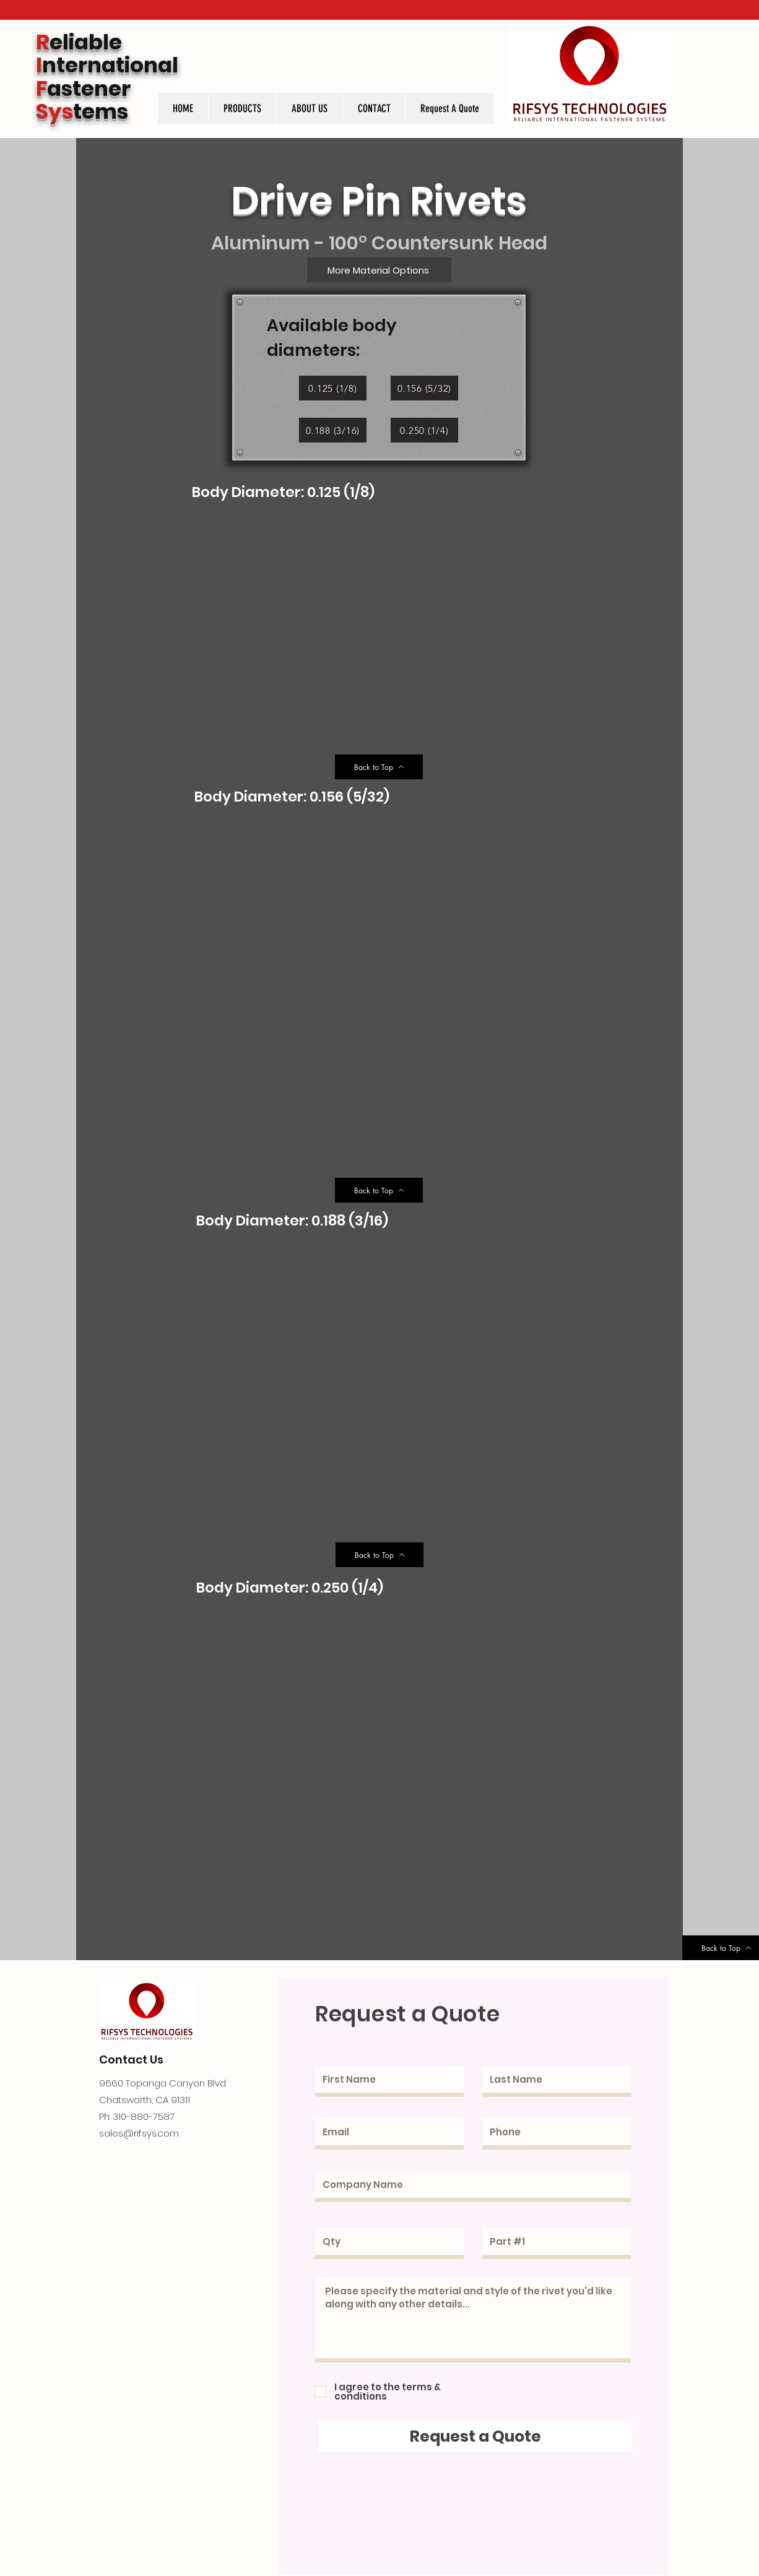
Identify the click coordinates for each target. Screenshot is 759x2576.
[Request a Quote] (475, 2436)
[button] (242, 108)
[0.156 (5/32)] (424, 388)
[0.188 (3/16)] (332, 430)
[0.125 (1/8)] (332, 388)
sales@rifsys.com (139, 2133)
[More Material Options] (379, 269)
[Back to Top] (379, 766)
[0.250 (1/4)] (424, 430)
